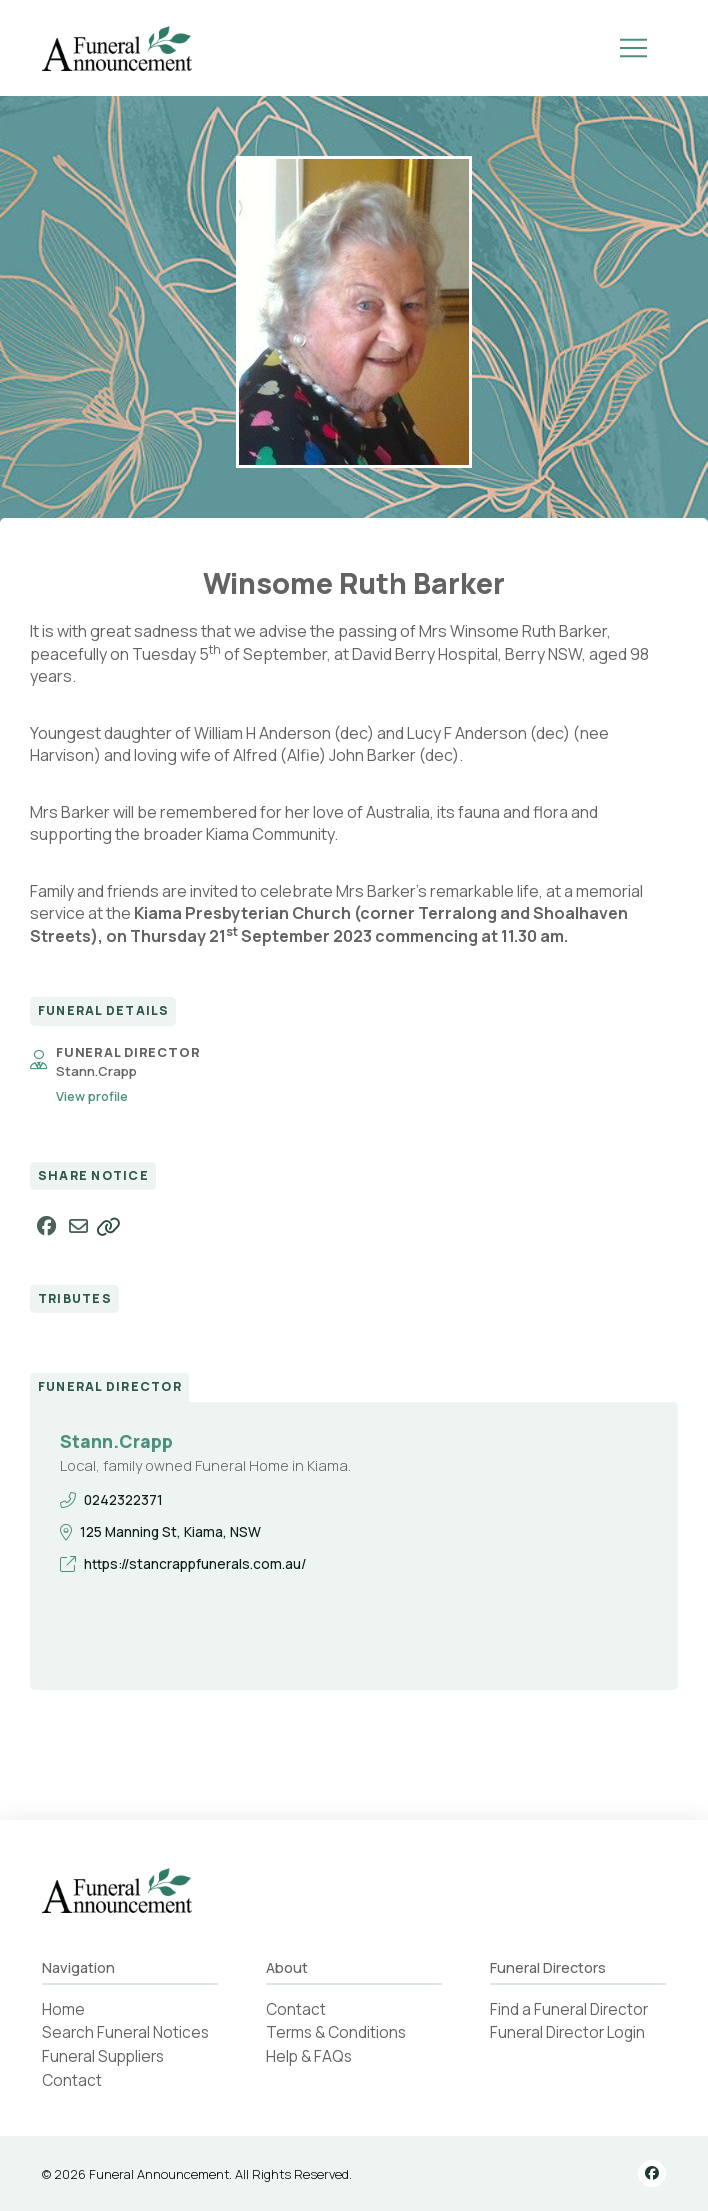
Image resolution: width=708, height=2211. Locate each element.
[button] (634, 48)
